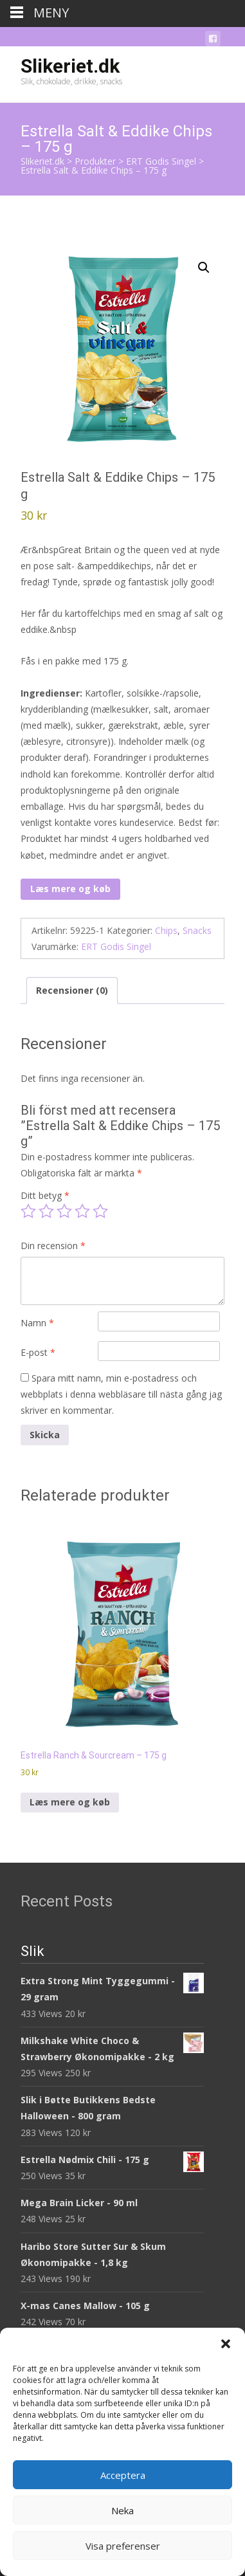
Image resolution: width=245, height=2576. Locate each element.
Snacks (197, 930)
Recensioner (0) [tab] (72, 990)
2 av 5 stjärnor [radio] (46, 1211)
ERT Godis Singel (116, 946)
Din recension (53, 1245)
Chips (166, 930)
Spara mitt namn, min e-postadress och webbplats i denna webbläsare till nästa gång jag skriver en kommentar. (121, 1394)
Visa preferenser (123, 2545)
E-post (38, 1352)
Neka (122, 2510)
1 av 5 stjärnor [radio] (28, 1211)
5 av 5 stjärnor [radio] (100, 1211)
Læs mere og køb (70, 888)
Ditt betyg (45, 1195)
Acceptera (122, 2475)
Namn (37, 1323)
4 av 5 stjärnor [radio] (82, 1211)
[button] (225, 2343)
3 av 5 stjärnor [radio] (64, 1211)
